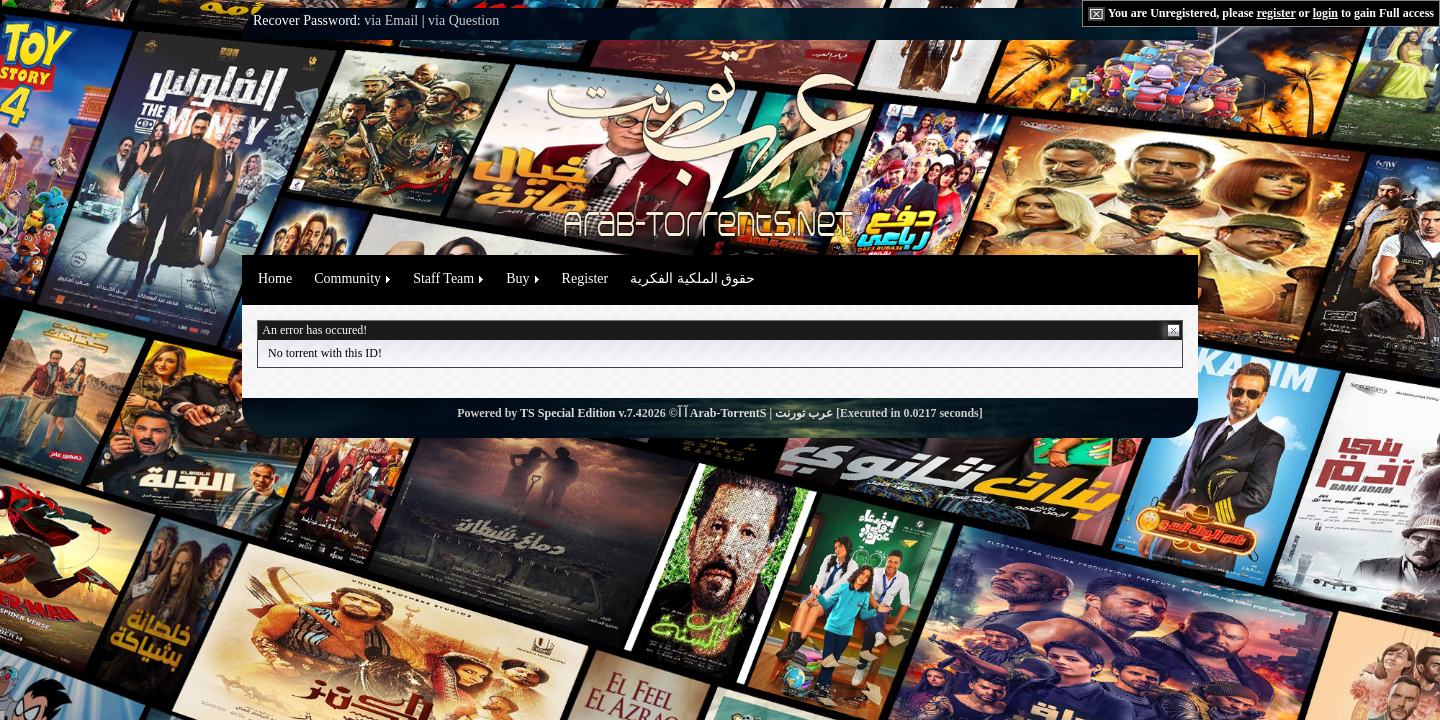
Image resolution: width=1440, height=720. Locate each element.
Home (275, 278)
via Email (391, 20)
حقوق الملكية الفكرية (692, 278)
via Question (463, 20)
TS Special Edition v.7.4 (581, 413)
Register (585, 278)
